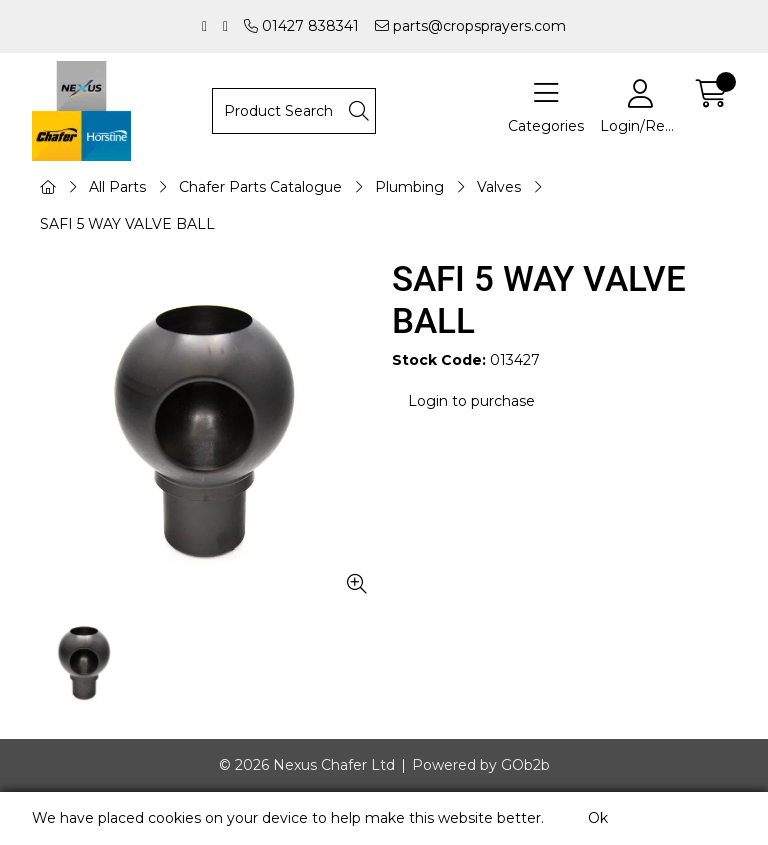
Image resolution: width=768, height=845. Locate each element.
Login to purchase (471, 401)
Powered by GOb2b (481, 765)
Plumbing (409, 187)
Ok (598, 818)
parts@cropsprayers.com (470, 26)
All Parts (117, 187)
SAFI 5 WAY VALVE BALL (127, 224)
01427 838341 (301, 26)
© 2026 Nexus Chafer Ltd (307, 765)
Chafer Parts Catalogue (260, 187)
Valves (499, 187)
